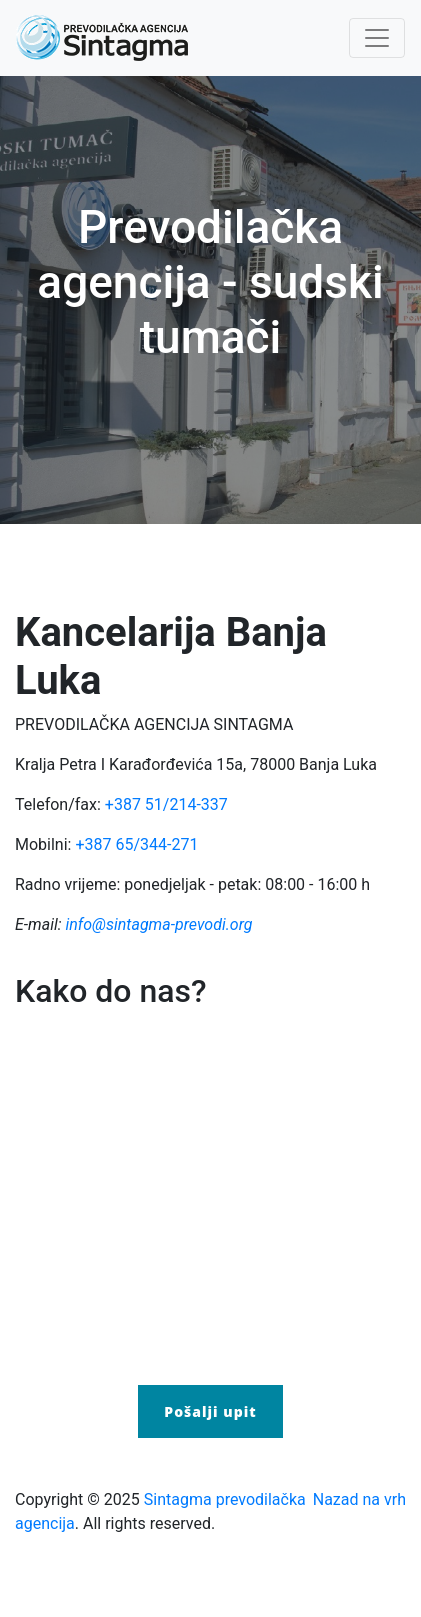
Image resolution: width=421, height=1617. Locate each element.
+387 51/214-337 (166, 804)
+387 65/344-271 (136, 844)
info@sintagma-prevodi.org (158, 924)
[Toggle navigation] (377, 38)
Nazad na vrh (359, 1499)
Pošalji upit (210, 1411)
